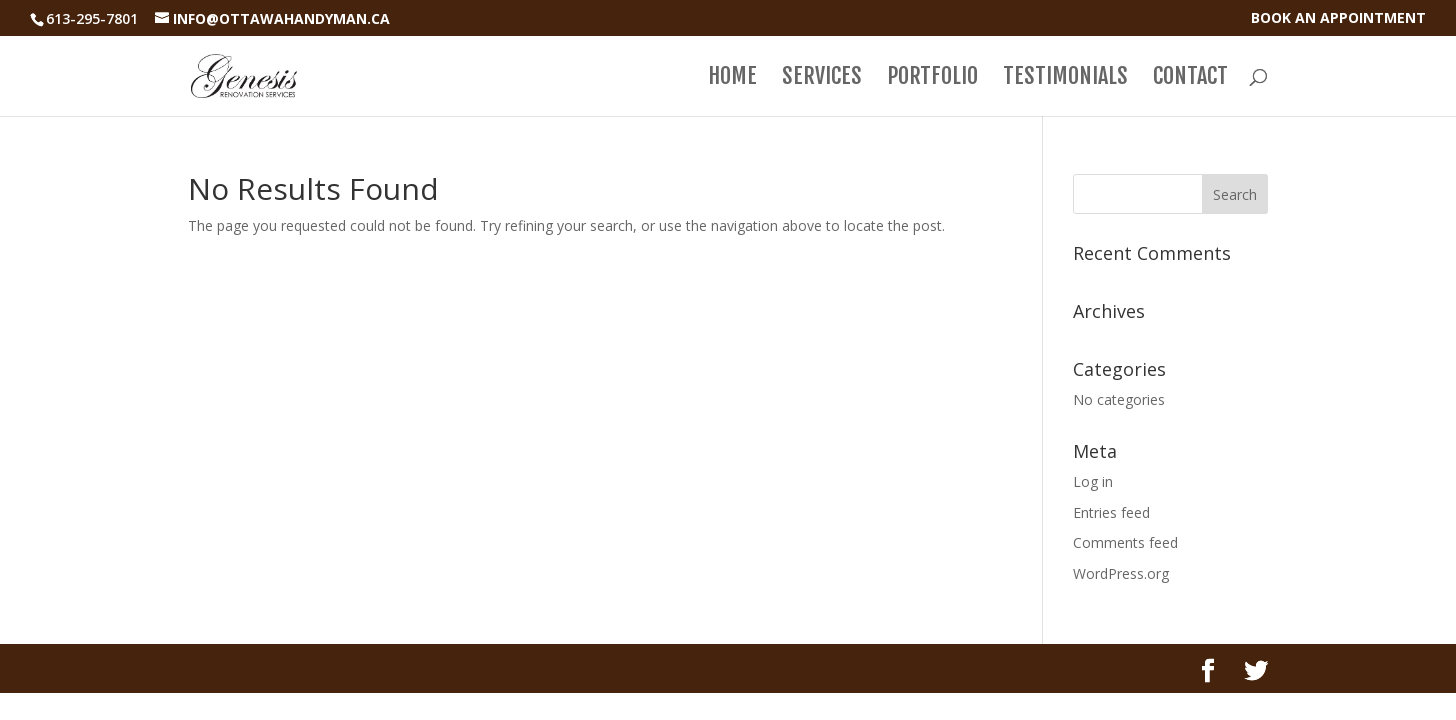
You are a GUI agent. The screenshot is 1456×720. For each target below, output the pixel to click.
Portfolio (932, 79)
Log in (1093, 481)
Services (822, 79)
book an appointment (1338, 19)
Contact (1190, 79)
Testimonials (1065, 79)
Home (732, 79)
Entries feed (1111, 512)
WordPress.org (1121, 573)
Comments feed (1125, 542)
